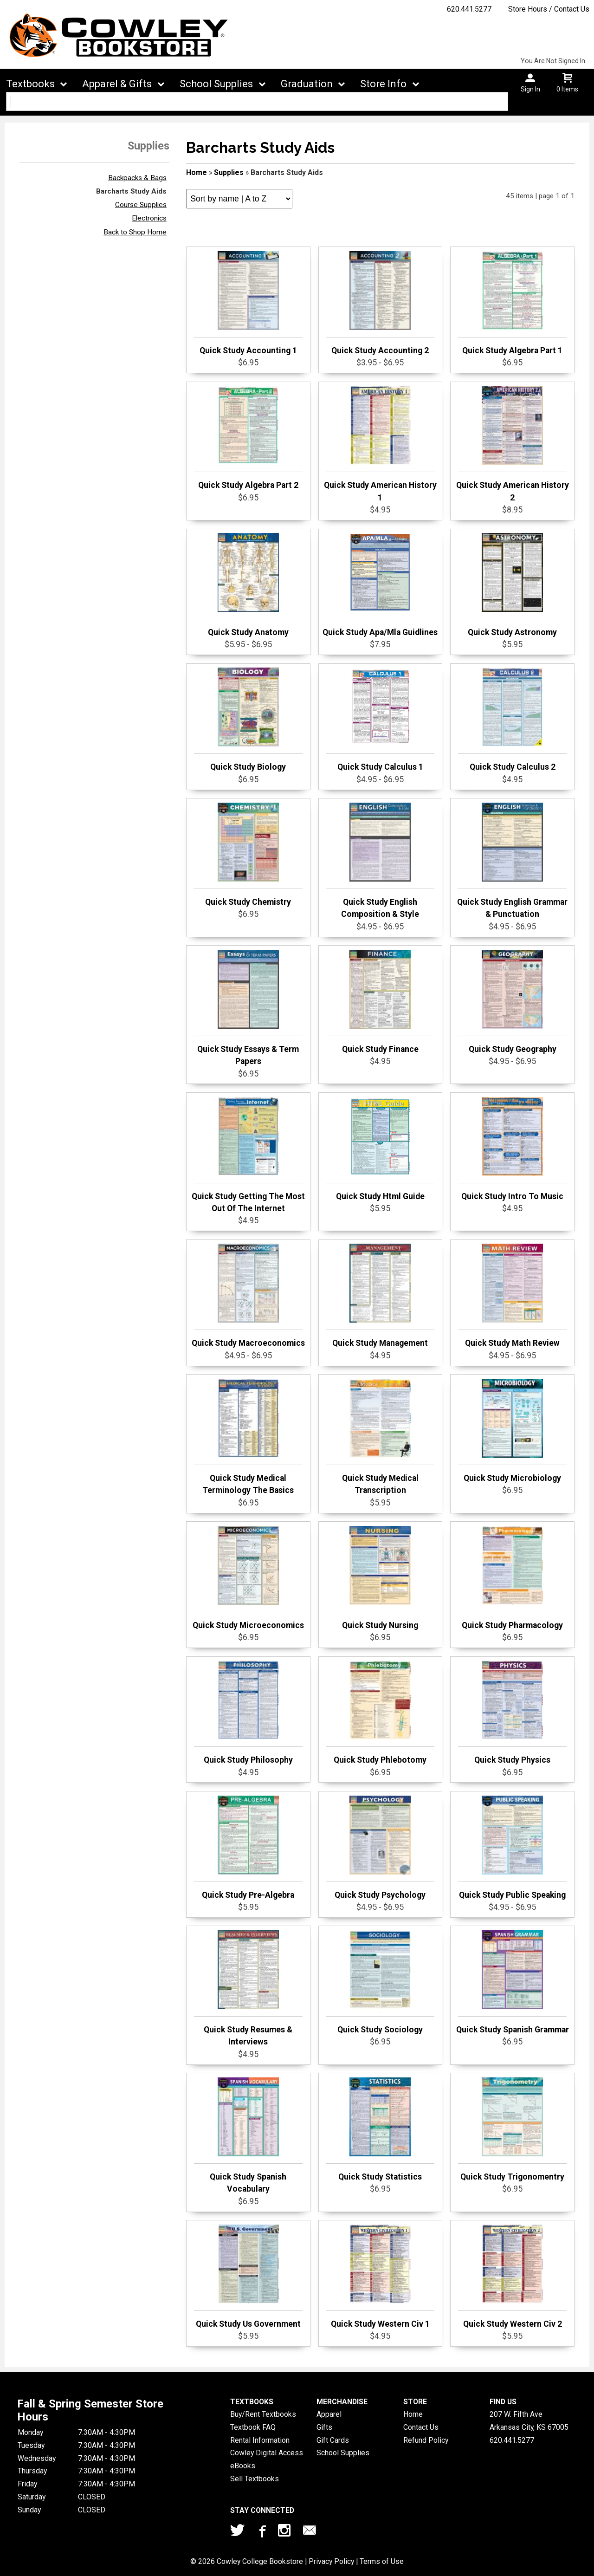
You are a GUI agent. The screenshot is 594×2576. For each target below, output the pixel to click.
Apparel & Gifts (117, 84)
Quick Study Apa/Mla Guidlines (380, 585)
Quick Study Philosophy (248, 1713)
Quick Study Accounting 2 (380, 303)
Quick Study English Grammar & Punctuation (512, 861)
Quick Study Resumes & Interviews (248, 1988)
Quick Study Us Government (248, 2277)
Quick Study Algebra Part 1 (512, 303)
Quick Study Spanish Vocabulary (248, 2135)
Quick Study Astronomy (512, 585)
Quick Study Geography (512, 1002)
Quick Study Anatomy (248, 585)
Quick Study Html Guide (380, 1149)
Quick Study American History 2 (512, 444)
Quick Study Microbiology (512, 1431)
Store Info (383, 84)
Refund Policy (425, 2440)
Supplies (229, 172)
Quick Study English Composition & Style (380, 861)
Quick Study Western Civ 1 (380, 2277)
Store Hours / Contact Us (548, 9)
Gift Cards (332, 2440)
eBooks (242, 2465)
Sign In (530, 89)
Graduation (307, 84)
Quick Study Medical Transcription (380, 1437)
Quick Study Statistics (380, 2129)
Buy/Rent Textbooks (263, 2414)
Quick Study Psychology (380, 1848)
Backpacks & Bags (137, 178)
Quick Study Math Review (512, 1296)
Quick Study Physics (512, 1713)
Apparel (329, 2414)
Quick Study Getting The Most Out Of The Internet (248, 1155)
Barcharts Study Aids (131, 191)
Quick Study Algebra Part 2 (248, 438)
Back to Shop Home (135, 232)
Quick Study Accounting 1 (248, 303)
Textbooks (30, 84)
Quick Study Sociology (380, 1982)
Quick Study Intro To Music (512, 1149)
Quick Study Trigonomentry (512, 2129)
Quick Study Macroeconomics (248, 1296)
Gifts (324, 2427)
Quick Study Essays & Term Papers (248, 1008)
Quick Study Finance (380, 1002)
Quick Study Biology (248, 720)
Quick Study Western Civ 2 (512, 2277)
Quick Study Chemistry (248, 855)
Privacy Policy (331, 2561)
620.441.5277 (469, 9)
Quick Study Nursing (380, 1578)
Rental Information (260, 2440)
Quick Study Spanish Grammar (512, 1982)
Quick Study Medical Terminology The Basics (248, 1437)
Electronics (149, 218)
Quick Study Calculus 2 (512, 720)
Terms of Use (382, 2561)
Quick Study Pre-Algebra (248, 1848)
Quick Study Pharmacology (512, 1578)
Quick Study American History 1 (380, 444)
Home (196, 172)
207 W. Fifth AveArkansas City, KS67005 (529, 2421)
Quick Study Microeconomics (248, 1578)
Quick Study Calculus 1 (380, 720)
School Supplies (216, 84)
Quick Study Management (380, 1296)
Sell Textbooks (254, 2478)
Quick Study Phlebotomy (380, 1713)
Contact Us (421, 2427)
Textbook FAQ (253, 2427)
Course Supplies (141, 205)
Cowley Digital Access (266, 2452)
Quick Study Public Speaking (512, 1848)
